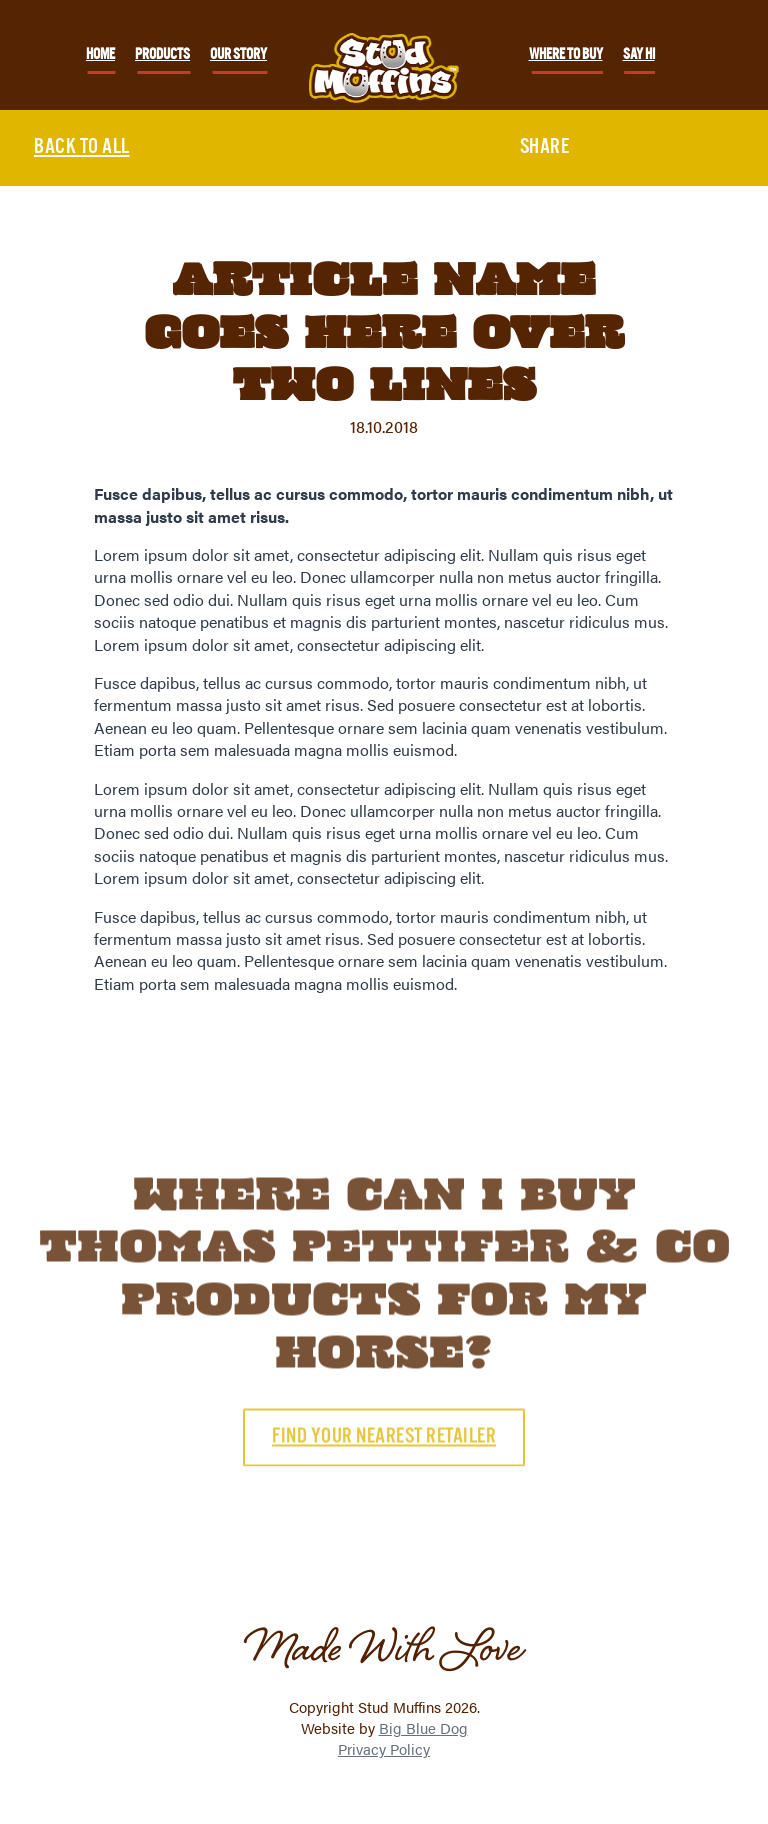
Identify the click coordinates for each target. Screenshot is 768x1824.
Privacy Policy (384, 1748)
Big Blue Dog (423, 1727)
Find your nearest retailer (384, 1466)
